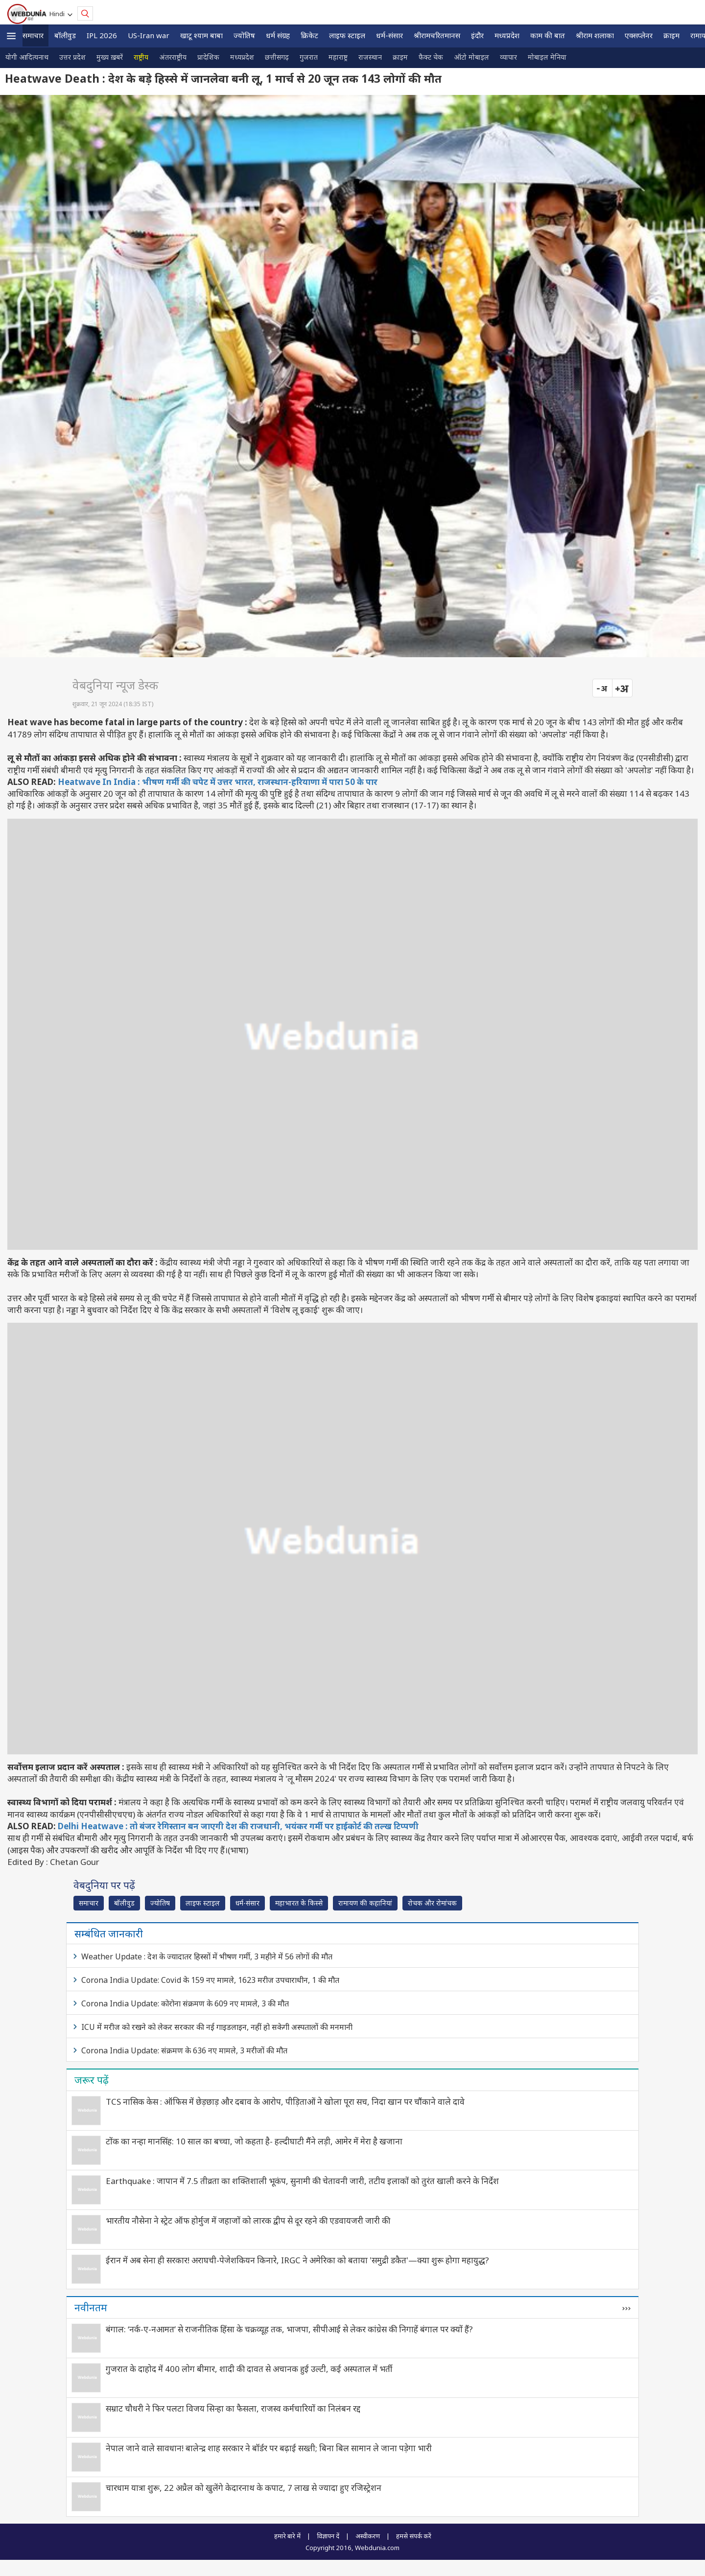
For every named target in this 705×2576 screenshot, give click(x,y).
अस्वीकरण (367, 2535)
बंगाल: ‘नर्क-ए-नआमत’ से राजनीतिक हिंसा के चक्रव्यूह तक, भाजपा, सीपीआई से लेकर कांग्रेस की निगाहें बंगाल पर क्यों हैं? (289, 2329)
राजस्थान (370, 57)
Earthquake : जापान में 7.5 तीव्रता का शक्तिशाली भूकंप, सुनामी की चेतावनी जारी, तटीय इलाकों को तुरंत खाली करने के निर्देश (302, 2180)
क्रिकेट (309, 35)
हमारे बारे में (287, 2535)
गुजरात (309, 57)
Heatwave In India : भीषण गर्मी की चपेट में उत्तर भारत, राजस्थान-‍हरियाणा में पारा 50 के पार (217, 781)
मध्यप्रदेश (506, 35)
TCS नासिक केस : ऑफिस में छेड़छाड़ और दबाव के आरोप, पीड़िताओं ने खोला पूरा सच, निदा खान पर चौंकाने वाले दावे (285, 2101)
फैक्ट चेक (431, 57)
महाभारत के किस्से (299, 1903)
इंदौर (477, 35)
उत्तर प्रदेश (72, 57)
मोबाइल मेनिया (547, 57)
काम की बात (547, 35)
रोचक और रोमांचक (432, 1903)
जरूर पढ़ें (91, 2080)
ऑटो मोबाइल (471, 57)
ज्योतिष (244, 35)
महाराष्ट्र (338, 57)
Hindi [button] (58, 13)
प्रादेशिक (208, 57)
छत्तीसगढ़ (277, 57)
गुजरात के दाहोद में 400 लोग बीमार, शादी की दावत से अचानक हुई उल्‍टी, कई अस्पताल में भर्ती (249, 2368)
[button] (11, 35)
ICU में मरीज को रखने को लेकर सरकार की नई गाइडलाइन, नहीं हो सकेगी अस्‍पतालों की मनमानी (216, 2027)
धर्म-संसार (389, 35)
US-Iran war (148, 35)
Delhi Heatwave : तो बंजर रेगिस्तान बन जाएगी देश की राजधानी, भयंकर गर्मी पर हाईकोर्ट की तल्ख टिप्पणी (238, 1826)
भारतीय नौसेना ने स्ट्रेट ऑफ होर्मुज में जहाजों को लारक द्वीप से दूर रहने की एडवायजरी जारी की (248, 2220)
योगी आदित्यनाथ (26, 57)
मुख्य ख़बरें (109, 57)
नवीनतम (90, 2307)
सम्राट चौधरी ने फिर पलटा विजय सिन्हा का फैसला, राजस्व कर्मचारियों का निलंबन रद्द (233, 2408)
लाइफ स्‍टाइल (347, 35)
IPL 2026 (102, 35)
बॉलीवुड (65, 35)
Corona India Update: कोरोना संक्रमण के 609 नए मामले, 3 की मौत (185, 2003)
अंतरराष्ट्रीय (173, 57)
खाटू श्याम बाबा (201, 35)
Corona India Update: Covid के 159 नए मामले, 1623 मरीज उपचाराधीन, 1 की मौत (210, 1980)
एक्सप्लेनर (639, 35)
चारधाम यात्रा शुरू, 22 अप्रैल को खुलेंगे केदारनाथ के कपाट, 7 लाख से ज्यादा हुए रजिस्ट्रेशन (243, 2487)
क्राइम (671, 35)
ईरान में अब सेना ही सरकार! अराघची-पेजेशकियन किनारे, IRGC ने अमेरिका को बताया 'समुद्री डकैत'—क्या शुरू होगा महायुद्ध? (297, 2260)
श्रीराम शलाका (595, 35)
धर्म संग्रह (278, 35)
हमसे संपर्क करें (413, 2535)
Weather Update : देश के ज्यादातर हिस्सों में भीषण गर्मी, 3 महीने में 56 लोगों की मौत (206, 1956)
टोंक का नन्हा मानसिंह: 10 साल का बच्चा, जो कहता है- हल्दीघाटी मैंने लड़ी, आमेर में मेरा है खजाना (254, 2141)
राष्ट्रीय (141, 57)
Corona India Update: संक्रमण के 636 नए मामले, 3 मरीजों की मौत (184, 2050)
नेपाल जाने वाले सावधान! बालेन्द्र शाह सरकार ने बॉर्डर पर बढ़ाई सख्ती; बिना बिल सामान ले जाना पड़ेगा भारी (269, 2448)
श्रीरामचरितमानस (437, 35)
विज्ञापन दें (328, 2535)
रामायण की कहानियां (365, 1903)
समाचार (33, 35)
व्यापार (508, 57)
